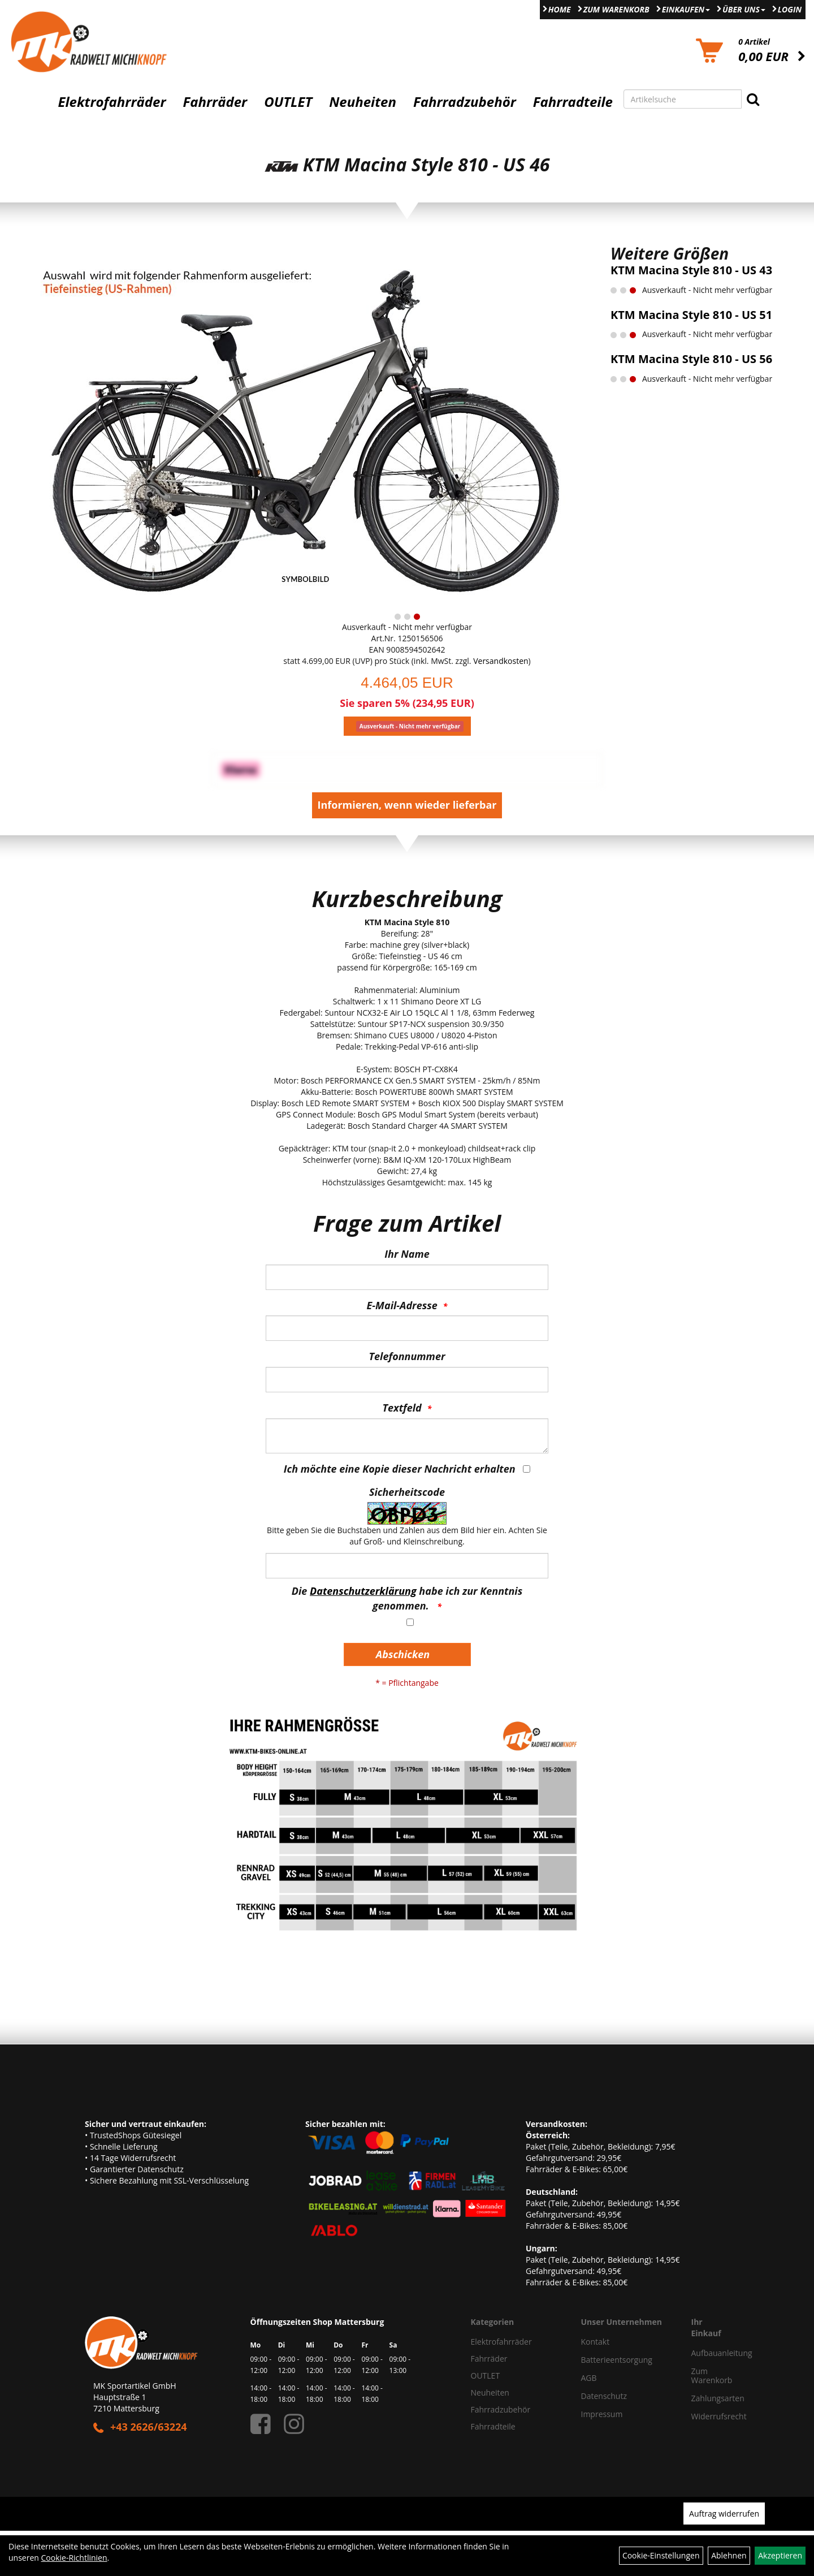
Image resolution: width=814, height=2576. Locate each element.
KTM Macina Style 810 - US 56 (691, 358)
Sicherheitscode (407, 1492)
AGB (589, 2377)
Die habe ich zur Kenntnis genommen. (407, 1598)
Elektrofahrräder (112, 101)
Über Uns (743, 9)
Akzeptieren (780, 2555)
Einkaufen (686, 9)
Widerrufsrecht (706, 2416)
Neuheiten (362, 101)
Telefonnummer (407, 1356)
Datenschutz (604, 2396)
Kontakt (595, 2341)
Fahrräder (215, 101)
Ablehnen (728, 2555)
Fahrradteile (573, 101)
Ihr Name (406, 1254)
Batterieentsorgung (616, 2359)
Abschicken (403, 1654)
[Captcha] (407, 1565)
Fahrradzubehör (464, 101)
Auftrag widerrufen (724, 2513)
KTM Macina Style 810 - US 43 (691, 270)
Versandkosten (500, 660)
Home (559, 9)
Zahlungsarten (706, 2398)
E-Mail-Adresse (402, 1305)
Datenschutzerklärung (363, 1591)
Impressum (602, 2414)
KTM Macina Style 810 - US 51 (691, 314)
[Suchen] (753, 98)
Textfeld (402, 1407)
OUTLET (288, 101)
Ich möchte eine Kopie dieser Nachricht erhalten (400, 1468)
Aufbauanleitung (706, 2353)
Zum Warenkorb (616, 9)
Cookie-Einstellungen (661, 2555)
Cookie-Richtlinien (74, 2557)
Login (790, 9)
